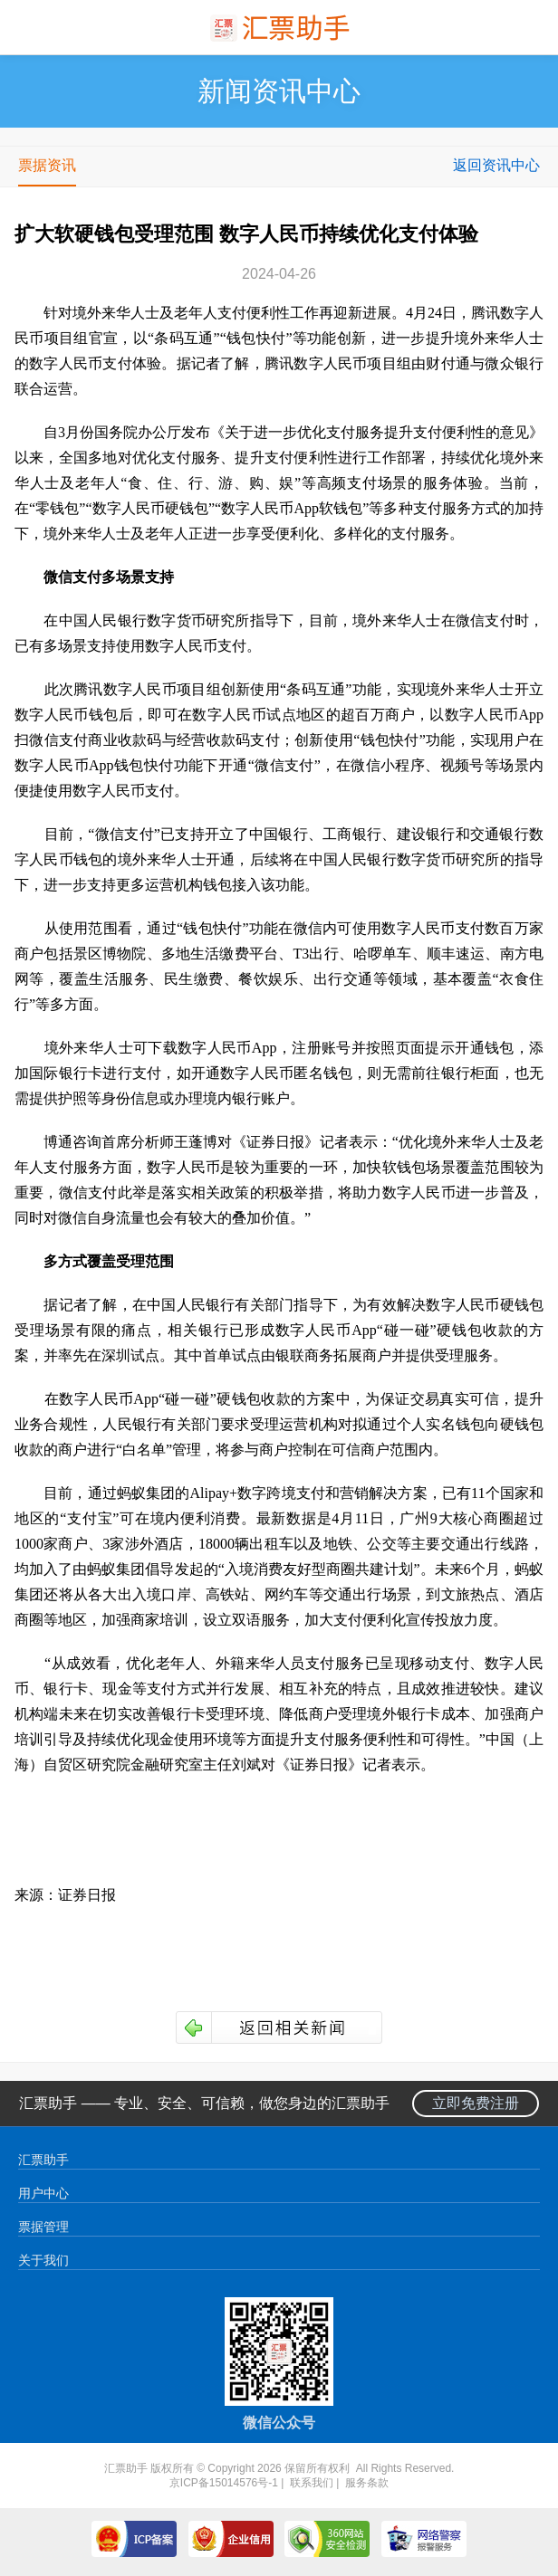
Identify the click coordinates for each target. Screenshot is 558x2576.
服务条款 (367, 2482)
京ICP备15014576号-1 (223, 2482)
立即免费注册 (475, 2103)
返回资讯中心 (496, 165)
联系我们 (311, 2482)
